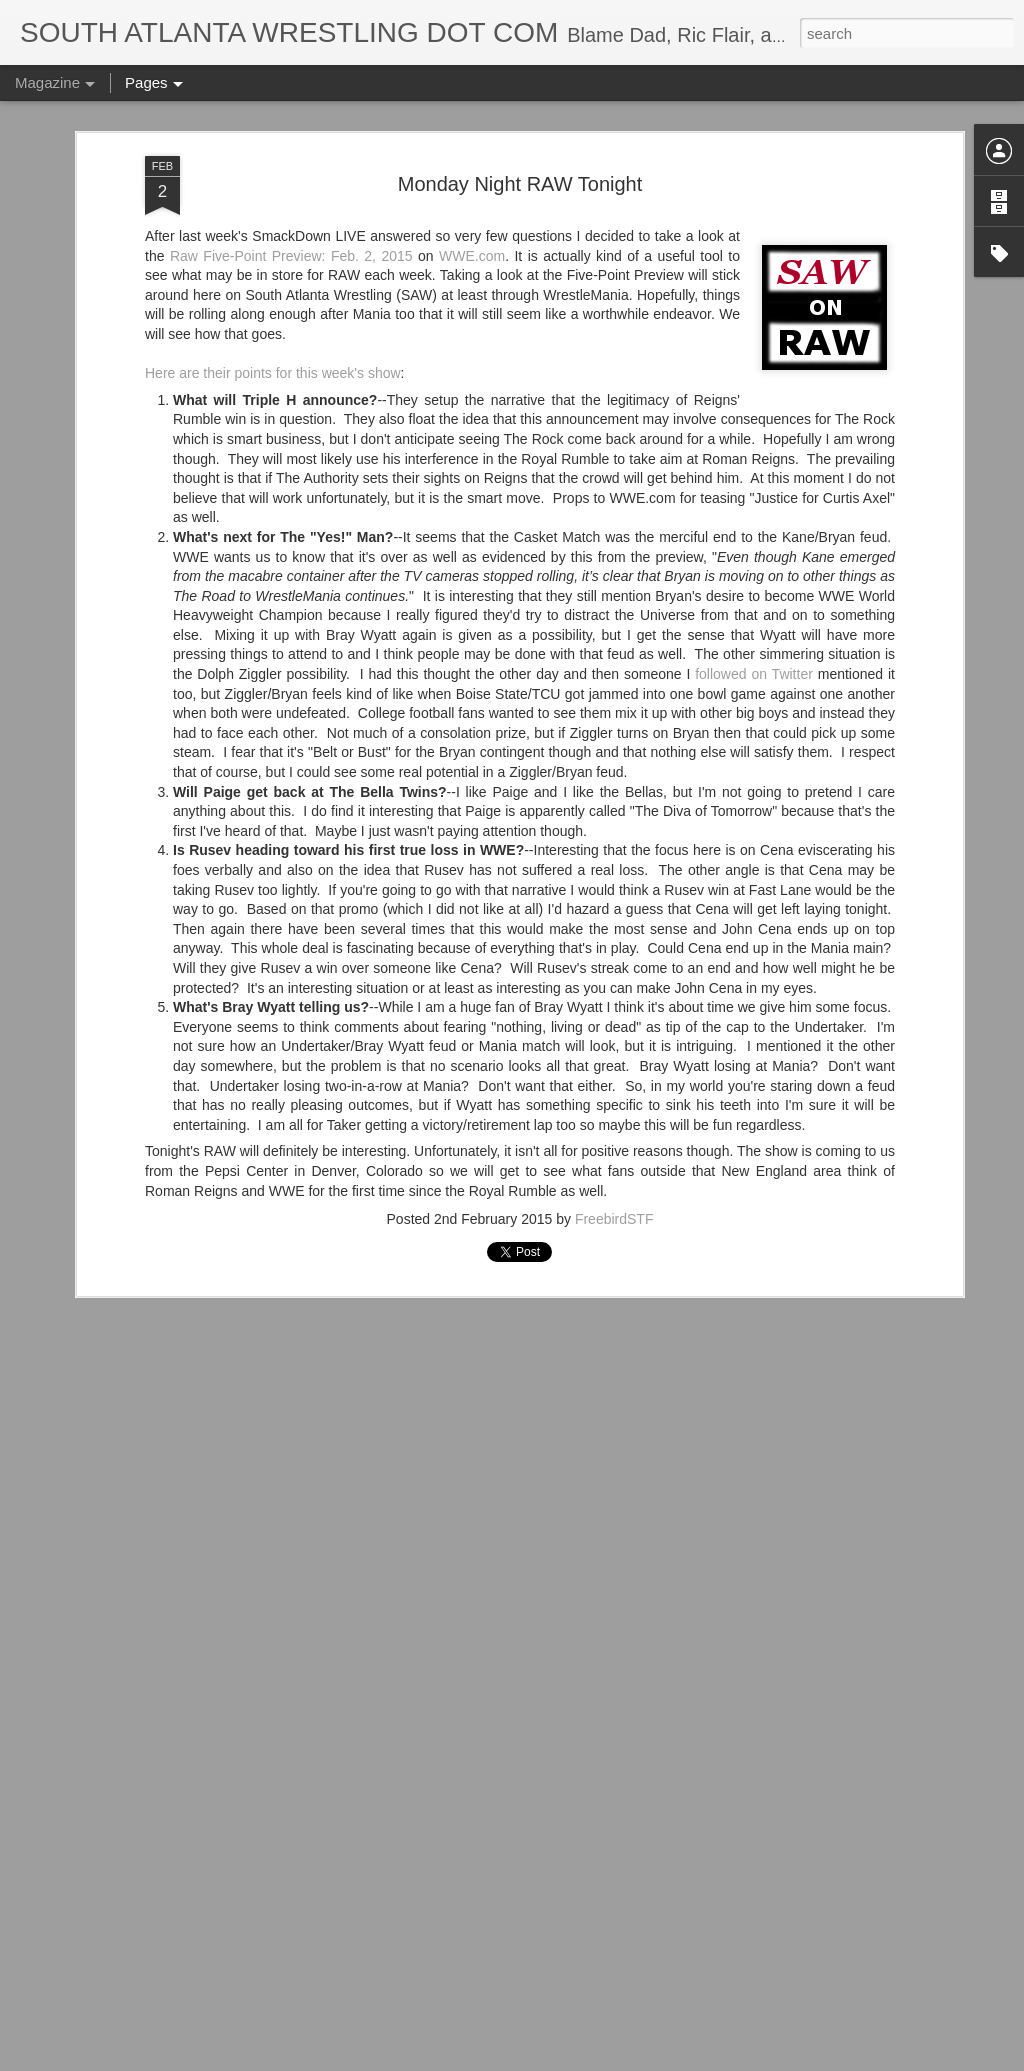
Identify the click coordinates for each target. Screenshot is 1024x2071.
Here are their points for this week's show (273, 222)
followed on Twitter (754, 523)
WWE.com (472, 105)
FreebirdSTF (614, 1068)
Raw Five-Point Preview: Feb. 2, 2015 (291, 105)
